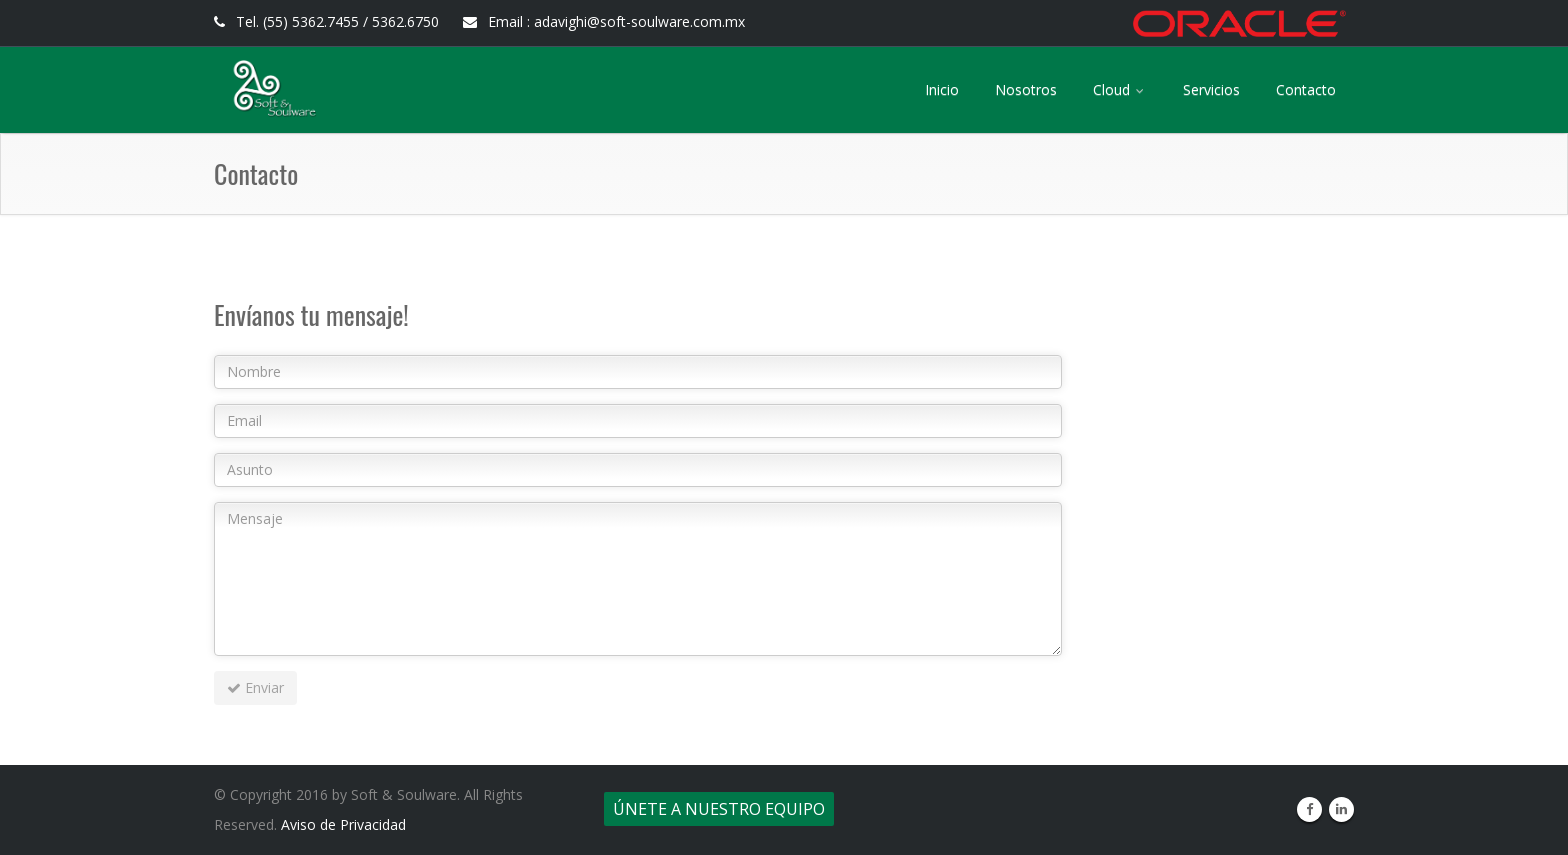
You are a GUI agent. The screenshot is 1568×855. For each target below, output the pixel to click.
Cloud (1120, 89)
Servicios (1211, 89)
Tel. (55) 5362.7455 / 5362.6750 (326, 21)
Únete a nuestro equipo (719, 809)
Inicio (942, 89)
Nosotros (1026, 89)
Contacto (1306, 89)
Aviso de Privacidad (343, 824)
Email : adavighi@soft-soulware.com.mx (604, 21)
